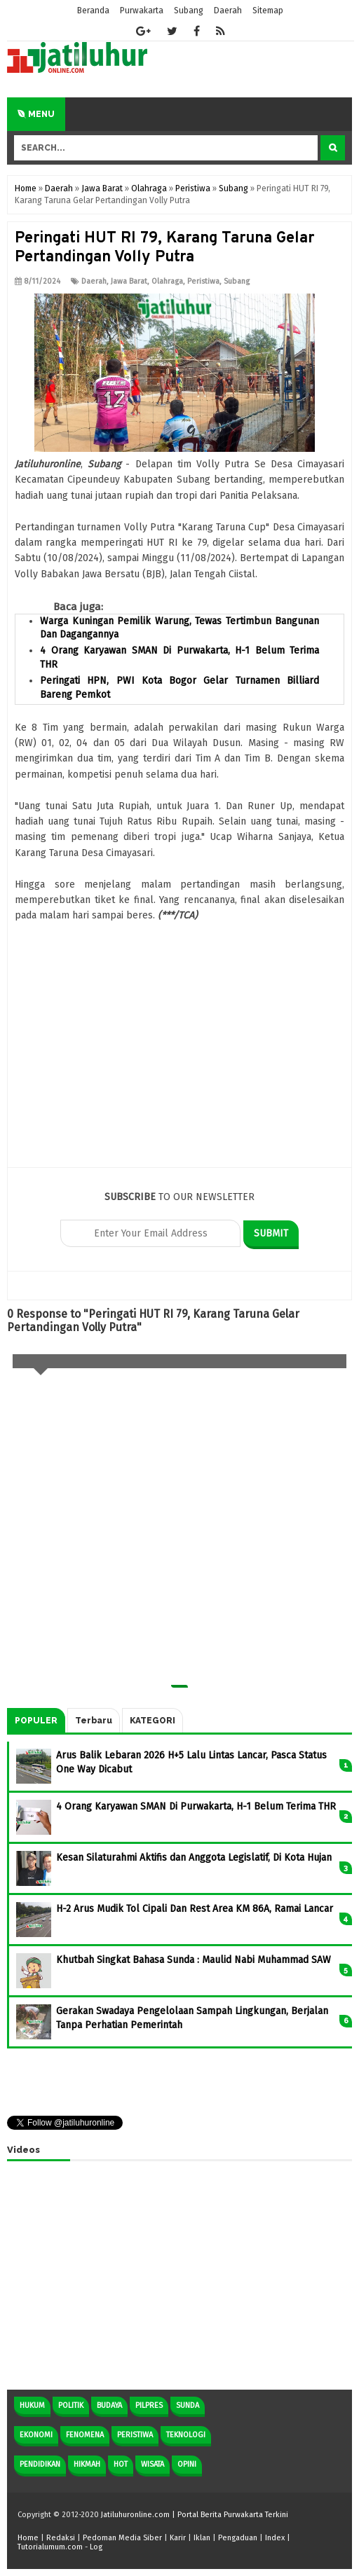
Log (96, 2546)
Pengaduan (237, 2537)
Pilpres (149, 2405)
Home (28, 2537)
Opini (186, 2464)
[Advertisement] (179, 1069)
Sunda (187, 2405)
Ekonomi (36, 2434)
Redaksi (60, 2537)
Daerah (94, 281)
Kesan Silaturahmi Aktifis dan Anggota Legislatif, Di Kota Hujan (194, 1858)
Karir (178, 2537)
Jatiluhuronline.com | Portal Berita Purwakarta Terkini (194, 2514)
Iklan (202, 2537)
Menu (36, 114)
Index (275, 2537)
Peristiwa (203, 281)
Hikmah (87, 2464)
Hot (121, 2464)
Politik (70, 2405)
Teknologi (185, 2434)
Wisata (152, 2464)
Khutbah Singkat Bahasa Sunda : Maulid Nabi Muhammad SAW (193, 1960)
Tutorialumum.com (50, 2546)
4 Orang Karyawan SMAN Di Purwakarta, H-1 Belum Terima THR (196, 1806)
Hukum (32, 2405)
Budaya (109, 2405)
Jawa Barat (129, 281)
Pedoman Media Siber (122, 2537)
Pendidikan (40, 2464)
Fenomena (85, 2434)
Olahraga (167, 281)
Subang (237, 281)
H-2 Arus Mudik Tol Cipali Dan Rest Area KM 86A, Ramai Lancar (194, 1909)
